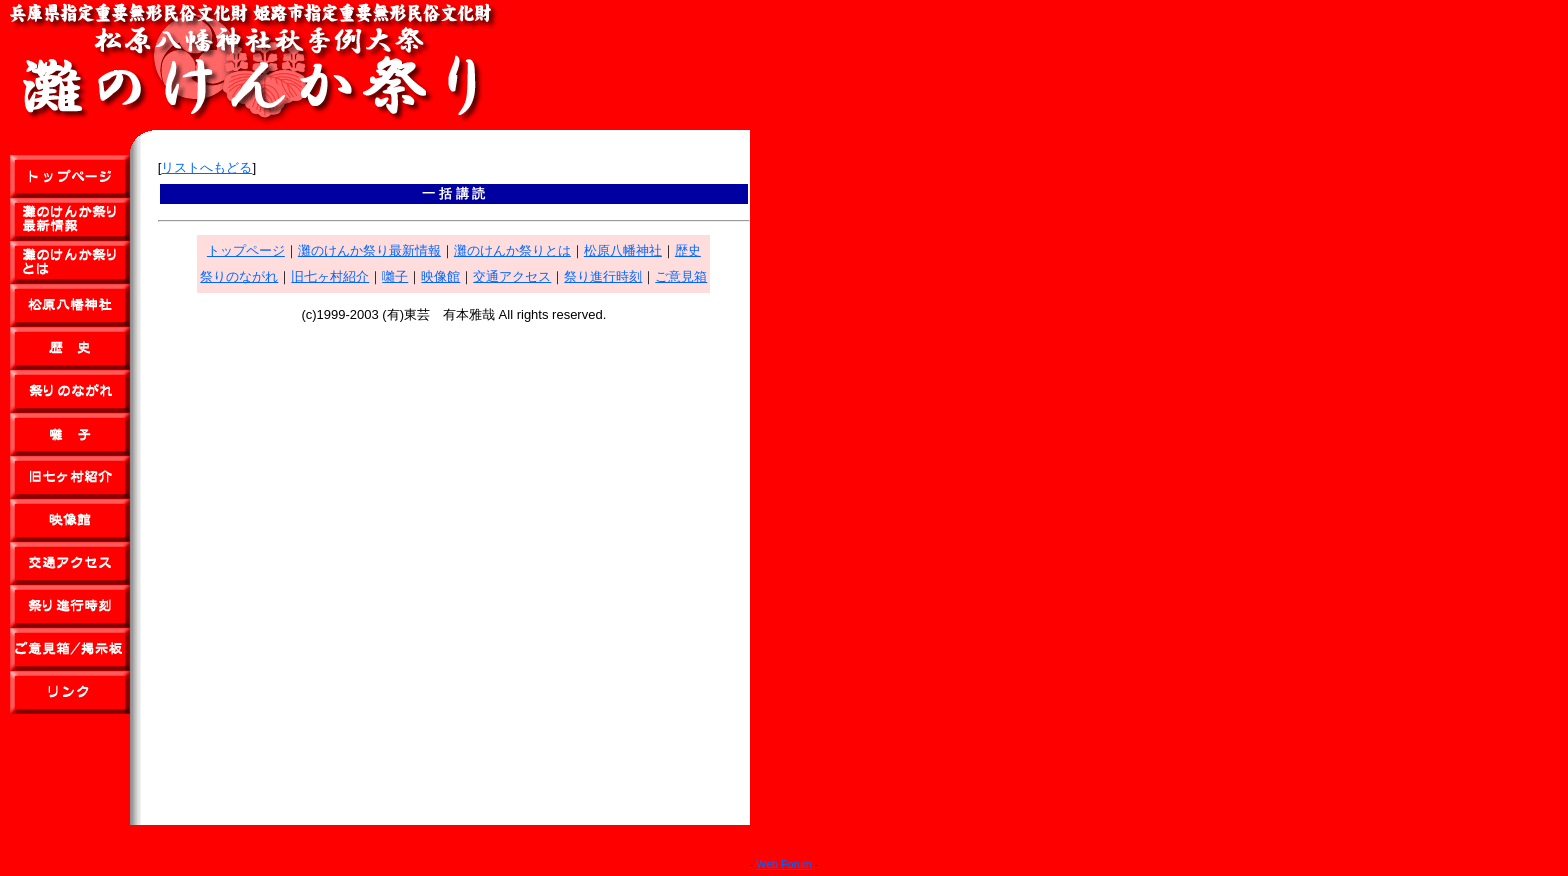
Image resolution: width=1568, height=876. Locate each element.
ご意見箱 (681, 276)
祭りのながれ (239, 276)
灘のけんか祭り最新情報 (369, 250)
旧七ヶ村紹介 (330, 276)
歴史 (688, 250)
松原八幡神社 (623, 250)
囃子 (395, 276)
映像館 (440, 276)
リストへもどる (206, 167)
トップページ (246, 250)
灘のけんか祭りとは (512, 250)
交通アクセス (512, 276)
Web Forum (783, 864)
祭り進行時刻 (603, 276)
